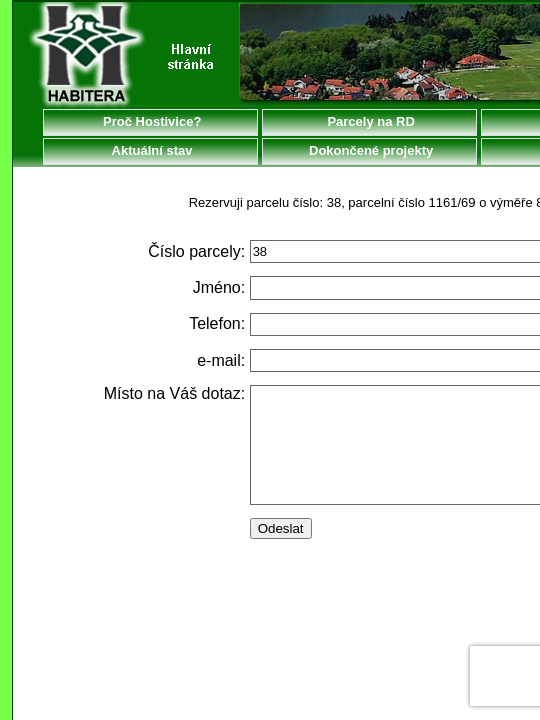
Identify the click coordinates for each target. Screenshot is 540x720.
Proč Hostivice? (151, 121)
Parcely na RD (369, 121)
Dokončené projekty (369, 150)
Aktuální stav (150, 150)
